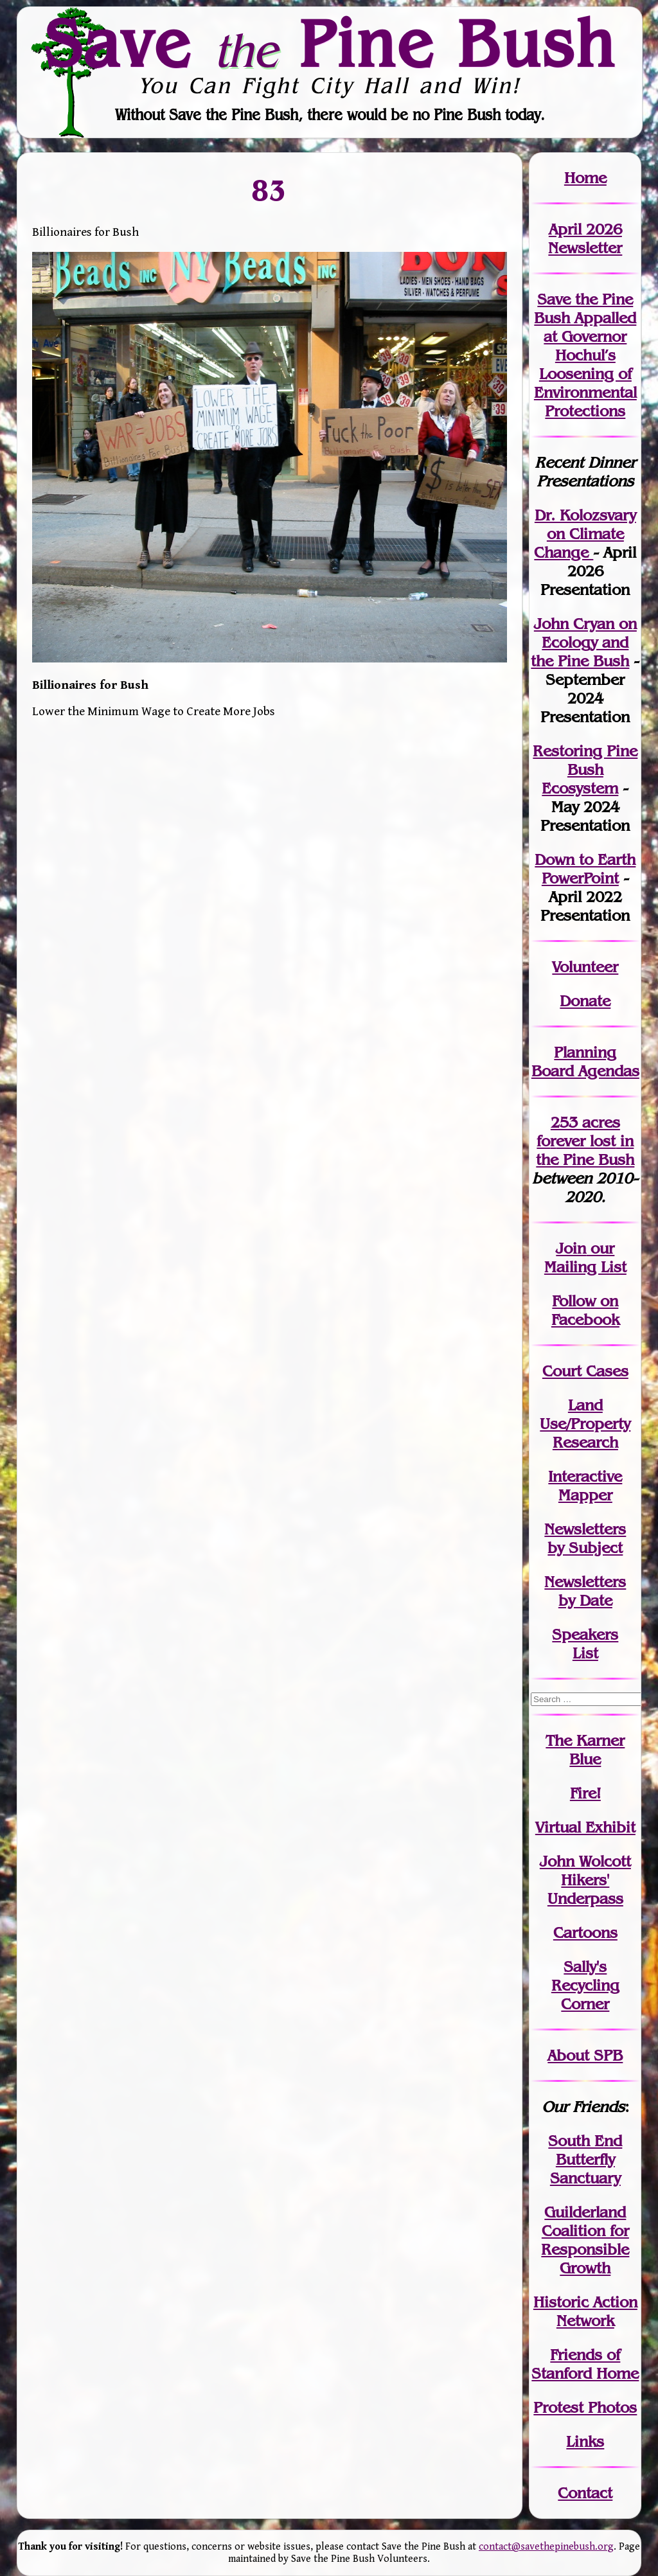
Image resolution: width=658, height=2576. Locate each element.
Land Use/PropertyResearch (585, 1424)
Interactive (585, 1476)
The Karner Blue (585, 1749)
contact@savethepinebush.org (546, 2547)
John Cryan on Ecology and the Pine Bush (584, 642)
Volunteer (585, 966)
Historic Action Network (585, 2311)
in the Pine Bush (585, 1150)
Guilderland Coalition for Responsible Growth (585, 2240)
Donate (585, 1000)
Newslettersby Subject (585, 1538)
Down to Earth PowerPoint (585, 868)
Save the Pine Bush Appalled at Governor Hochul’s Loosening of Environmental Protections (585, 355)
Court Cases (585, 1371)
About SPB (585, 2055)
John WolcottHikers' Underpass (585, 1880)
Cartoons (585, 1932)
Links (585, 2441)
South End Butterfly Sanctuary (585, 2159)
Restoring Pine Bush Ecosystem (585, 769)
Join (571, 1248)
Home (585, 177)
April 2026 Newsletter (585, 238)
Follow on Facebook (585, 1310)
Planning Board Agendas (585, 1061)
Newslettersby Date (585, 1591)
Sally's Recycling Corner (585, 1985)
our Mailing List (585, 1257)
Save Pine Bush (329, 43)
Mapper (585, 1495)
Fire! (585, 1793)
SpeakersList (585, 1643)
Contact (585, 2492)
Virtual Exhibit (585, 1827)
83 (270, 190)
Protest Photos (585, 2407)
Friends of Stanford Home (585, 2364)
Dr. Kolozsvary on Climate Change (585, 534)
